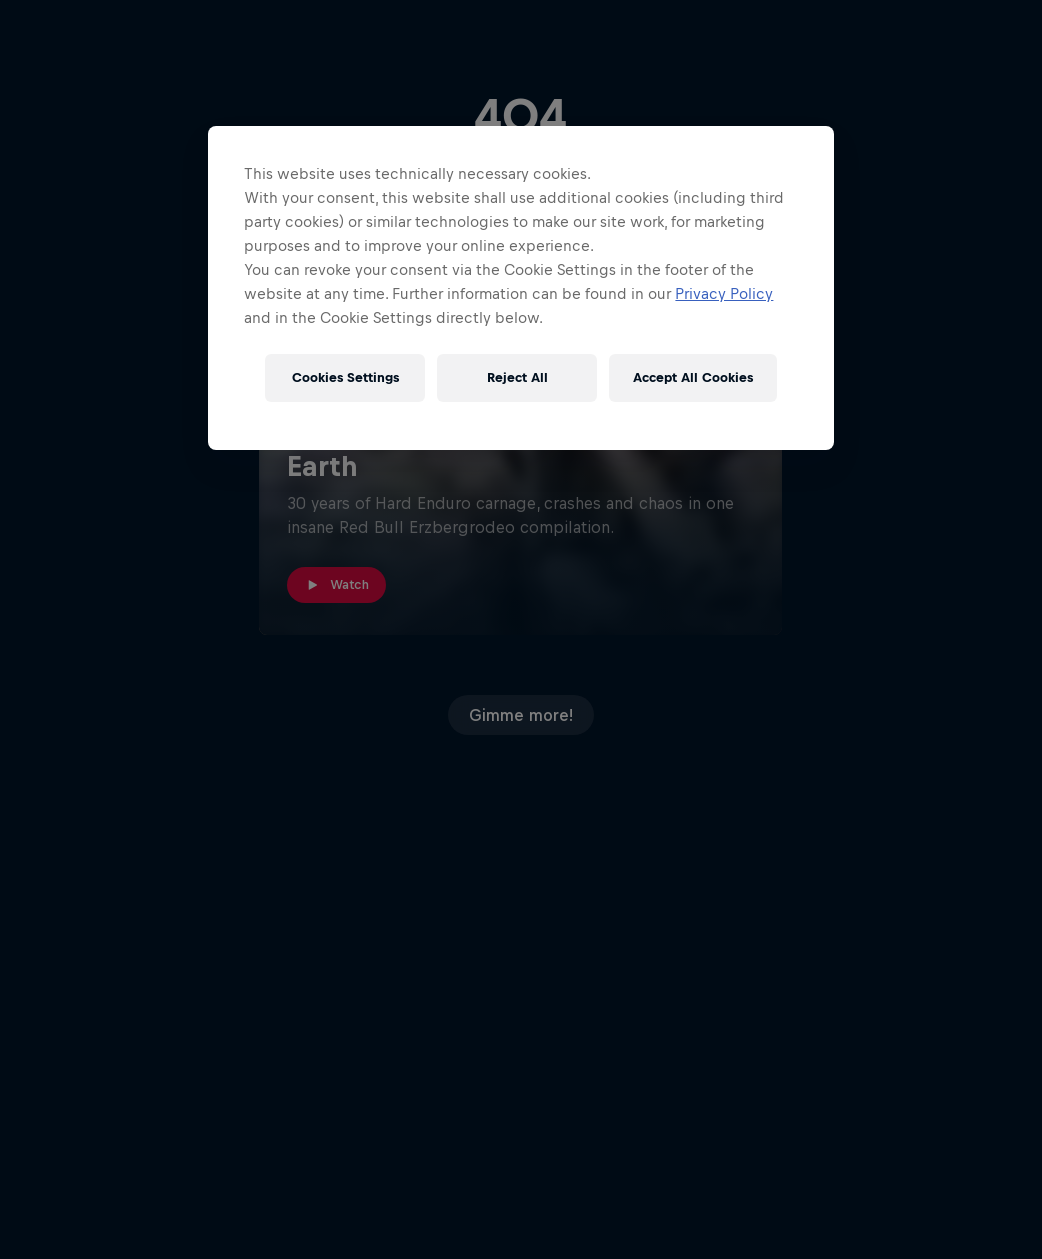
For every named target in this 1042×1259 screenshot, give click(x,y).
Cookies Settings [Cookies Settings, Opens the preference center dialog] (345, 377)
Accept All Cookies (693, 377)
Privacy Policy (724, 293)
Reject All (517, 377)
